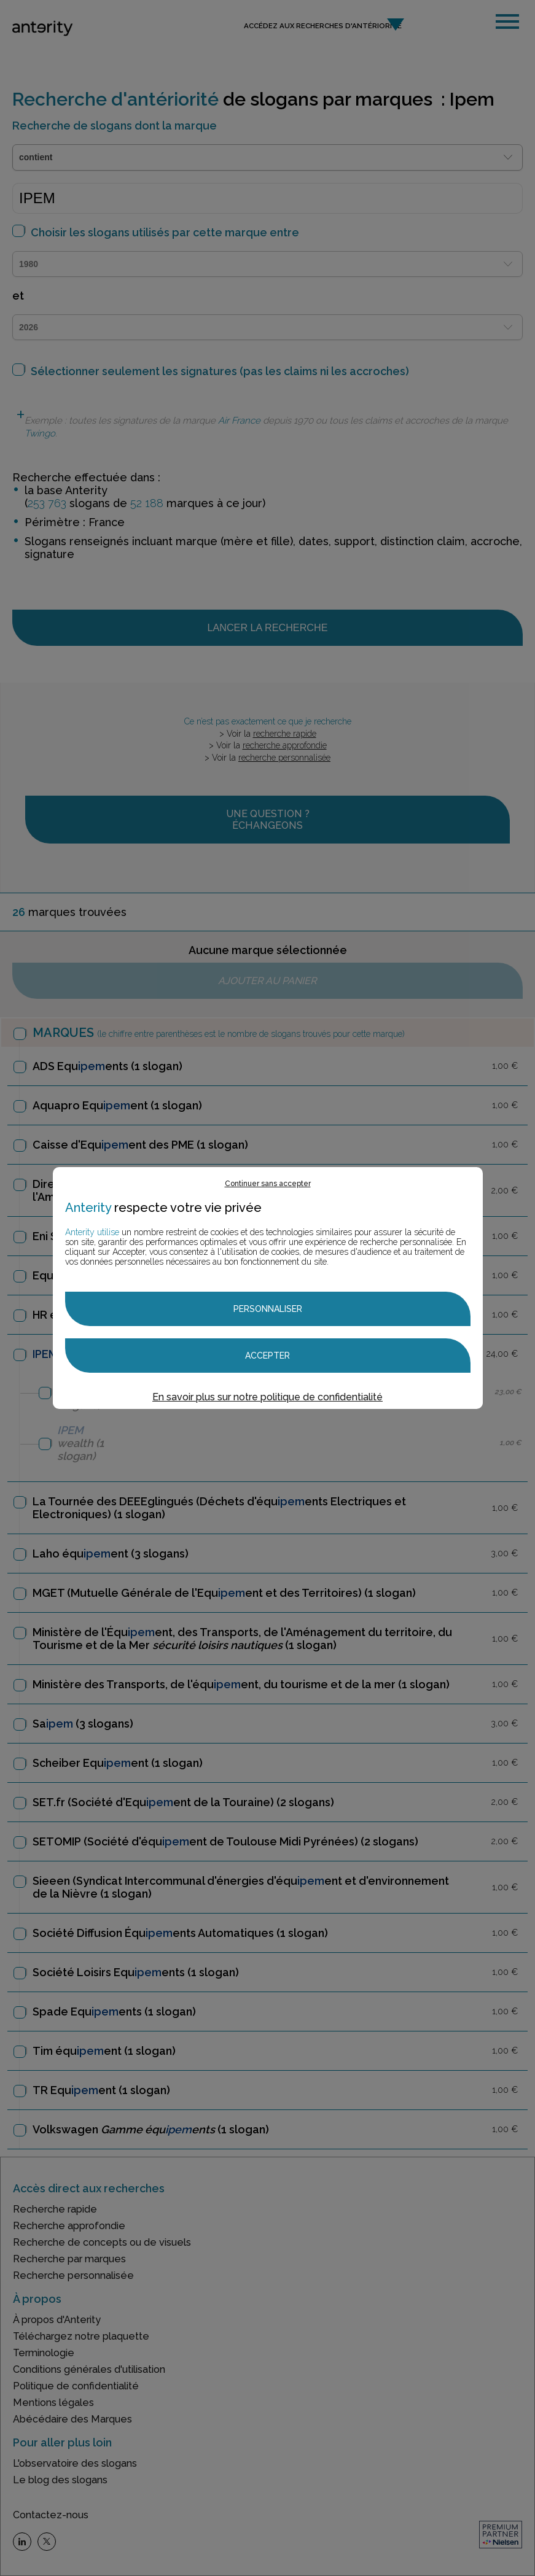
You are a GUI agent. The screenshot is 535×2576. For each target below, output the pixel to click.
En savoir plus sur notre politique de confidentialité (267, 1397)
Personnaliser (267, 1309)
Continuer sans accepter (268, 1183)
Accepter (267, 1355)
